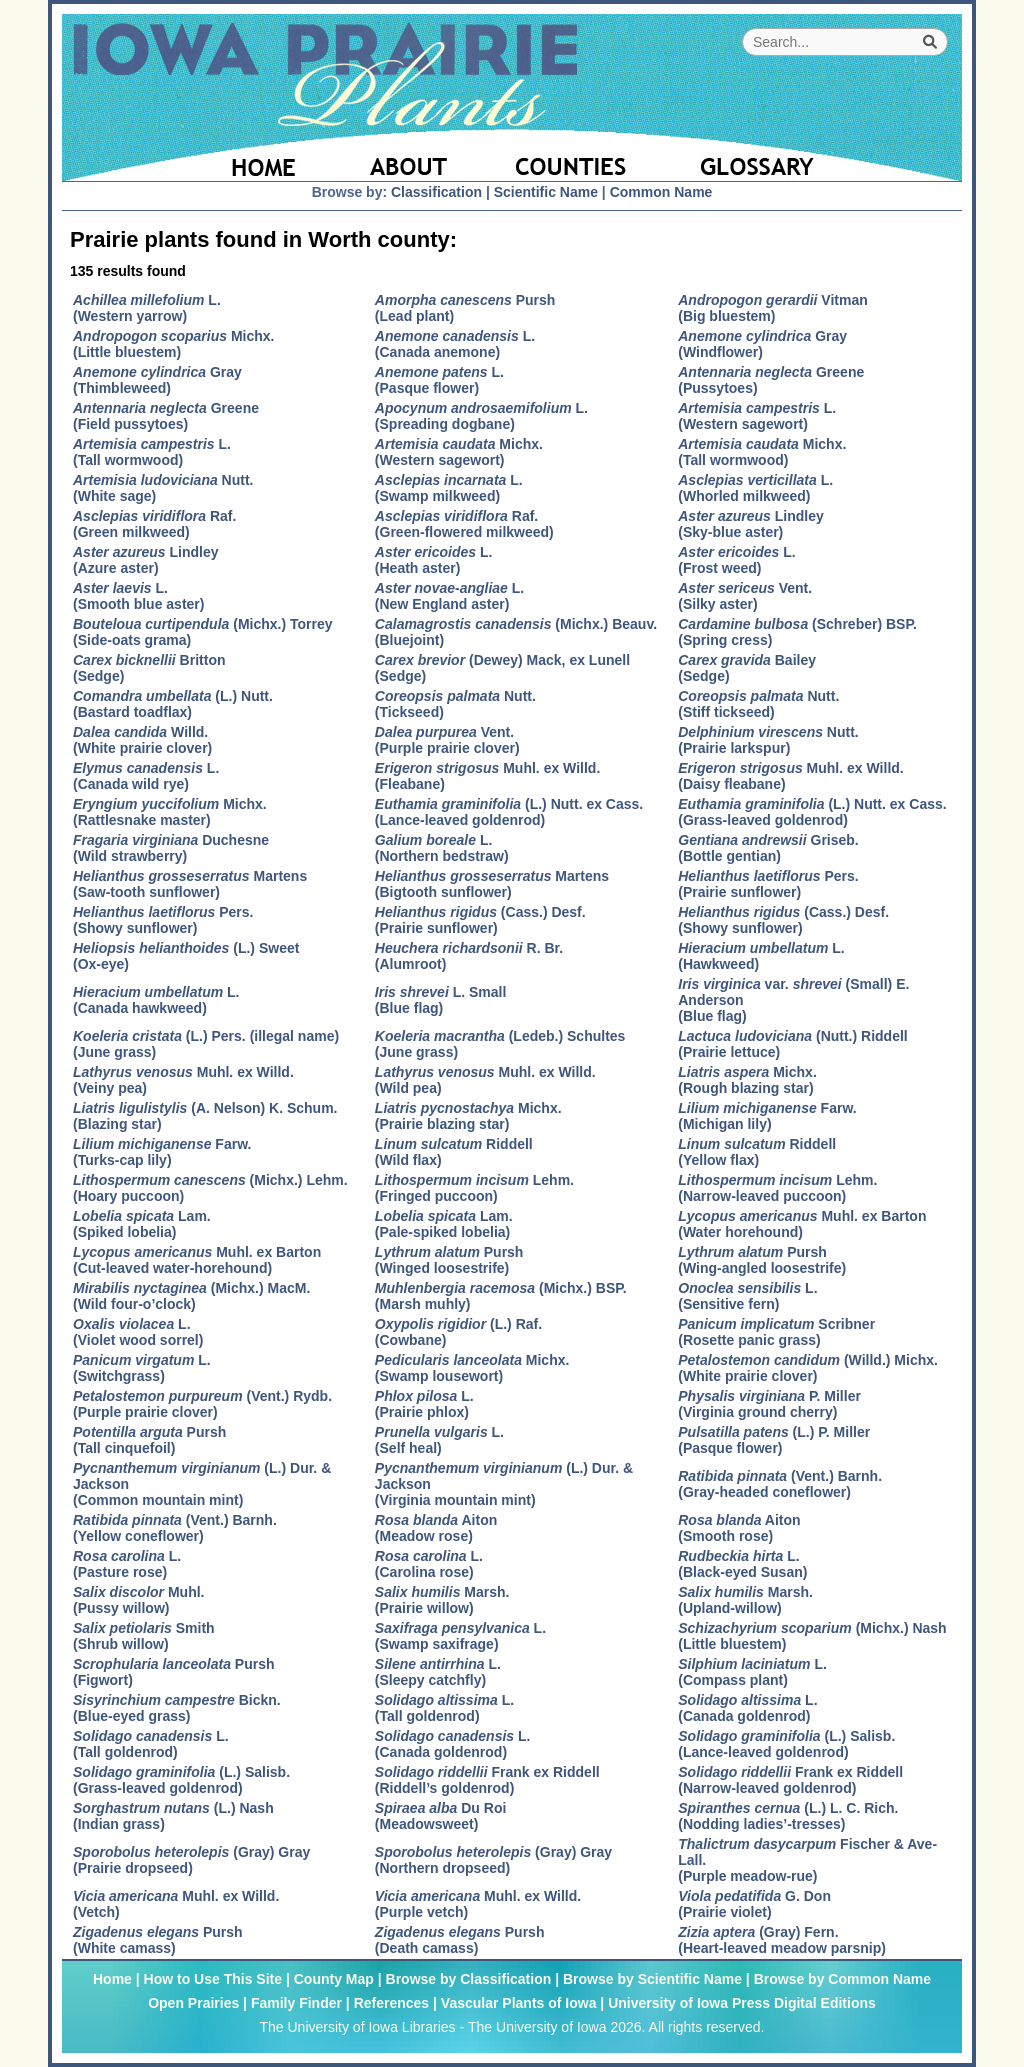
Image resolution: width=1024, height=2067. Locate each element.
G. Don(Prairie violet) (754, 1904)
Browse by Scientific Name (652, 1979)
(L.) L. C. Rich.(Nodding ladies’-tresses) (788, 1816)
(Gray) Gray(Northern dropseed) (493, 1860)
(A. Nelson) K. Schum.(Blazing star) (205, 1116)
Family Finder (296, 2003)
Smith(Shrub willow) (144, 1636)
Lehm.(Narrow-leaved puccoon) (777, 1188)
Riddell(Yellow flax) (757, 1152)
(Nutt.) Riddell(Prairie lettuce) (792, 1044)
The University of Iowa (537, 2027)
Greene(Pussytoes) (771, 380)
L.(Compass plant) (752, 1672)
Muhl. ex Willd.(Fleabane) (487, 776)
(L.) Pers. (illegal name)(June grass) (206, 1044)
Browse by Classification (469, 1979)
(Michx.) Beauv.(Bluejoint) (516, 632)
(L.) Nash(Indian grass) (173, 1816)
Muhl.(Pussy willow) (138, 1600)
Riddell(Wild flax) (454, 1152)
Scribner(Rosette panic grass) (776, 1332)
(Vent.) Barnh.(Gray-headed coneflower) (780, 1484)
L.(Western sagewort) (757, 416)
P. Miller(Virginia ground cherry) (769, 1404)
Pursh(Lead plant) (465, 308)
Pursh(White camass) (158, 1940)
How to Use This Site (213, 1979)
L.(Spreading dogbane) (481, 416)
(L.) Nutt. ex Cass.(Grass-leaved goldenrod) (812, 812)
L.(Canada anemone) (455, 344)
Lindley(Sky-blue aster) (751, 524)
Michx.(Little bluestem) (173, 344)
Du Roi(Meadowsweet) (441, 1816)
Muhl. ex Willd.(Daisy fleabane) (790, 776)
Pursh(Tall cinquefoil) (149, 1440)
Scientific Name (546, 192)
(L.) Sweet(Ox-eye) (186, 956)
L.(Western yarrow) (147, 308)
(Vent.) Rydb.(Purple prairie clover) (202, 1404)
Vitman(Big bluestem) (773, 308)
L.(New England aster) (449, 596)
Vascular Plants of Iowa (519, 2003)
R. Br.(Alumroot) (469, 956)
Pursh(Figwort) (174, 1672)
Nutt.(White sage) (163, 488)
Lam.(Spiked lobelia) (142, 1224)
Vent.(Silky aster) (745, 596)
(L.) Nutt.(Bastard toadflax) (173, 704)
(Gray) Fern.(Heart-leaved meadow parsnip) (782, 1940)
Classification (436, 192)
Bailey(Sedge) (747, 668)
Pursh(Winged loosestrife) (449, 1260)
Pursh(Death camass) (460, 1940)
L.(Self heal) (439, 1440)
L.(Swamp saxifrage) (460, 1636)
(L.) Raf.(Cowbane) (458, 1332)
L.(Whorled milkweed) (755, 488)
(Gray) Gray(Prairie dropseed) (191, 1860)
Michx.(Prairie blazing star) (468, 1116)
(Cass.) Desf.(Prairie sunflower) (480, 920)
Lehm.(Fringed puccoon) (474, 1188)
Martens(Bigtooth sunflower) (492, 884)
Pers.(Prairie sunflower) (768, 884)
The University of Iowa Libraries (357, 2027)
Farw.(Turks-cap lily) (162, 1152)
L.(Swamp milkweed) (449, 488)
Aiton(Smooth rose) (739, 1528)
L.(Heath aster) (434, 560)
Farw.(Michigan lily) (767, 1116)
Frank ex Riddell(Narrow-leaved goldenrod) (790, 1780)
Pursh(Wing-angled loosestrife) (762, 1260)
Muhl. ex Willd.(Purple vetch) (478, 1904)
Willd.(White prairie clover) (142, 740)
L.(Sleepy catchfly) (438, 1672)
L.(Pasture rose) (127, 1564)
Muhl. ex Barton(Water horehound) (802, 1224)
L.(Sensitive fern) (747, 1296)
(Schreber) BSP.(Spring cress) (797, 632)
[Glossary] (811, 155)
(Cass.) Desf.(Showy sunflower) (783, 920)
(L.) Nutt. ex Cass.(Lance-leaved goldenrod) (509, 812)
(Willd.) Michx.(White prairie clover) (808, 1368)
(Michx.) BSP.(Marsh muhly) (501, 1296)
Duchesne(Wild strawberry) (171, 848)
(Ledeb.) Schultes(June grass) (500, 1044)
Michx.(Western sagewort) (459, 452)
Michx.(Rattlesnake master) (170, 812)
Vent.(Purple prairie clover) (447, 740)
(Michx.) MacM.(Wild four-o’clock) (191, 1296)
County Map (334, 1979)
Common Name (661, 192)
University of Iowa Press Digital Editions (742, 2003)
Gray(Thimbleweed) (157, 380)
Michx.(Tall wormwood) (762, 452)
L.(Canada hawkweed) (156, 1000)
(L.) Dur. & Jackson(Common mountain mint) (202, 1484)
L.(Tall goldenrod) (444, 1708)
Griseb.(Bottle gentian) (768, 848)
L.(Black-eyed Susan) (742, 1564)
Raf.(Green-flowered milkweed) (464, 524)
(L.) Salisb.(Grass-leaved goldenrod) (181, 1780)
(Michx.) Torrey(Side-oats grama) (203, 632)
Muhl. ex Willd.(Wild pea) (485, 1080)
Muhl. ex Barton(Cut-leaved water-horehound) (197, 1260)
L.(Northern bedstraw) (442, 848)
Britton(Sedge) (149, 668)
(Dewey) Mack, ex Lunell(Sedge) (502, 668)
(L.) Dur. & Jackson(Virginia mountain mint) (504, 1484)
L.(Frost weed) (737, 560)
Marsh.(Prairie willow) (442, 1600)
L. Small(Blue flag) (441, 1000)
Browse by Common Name (842, 1979)
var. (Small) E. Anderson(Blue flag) (793, 1000)
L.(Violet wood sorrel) (138, 1332)
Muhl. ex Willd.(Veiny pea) (183, 1080)
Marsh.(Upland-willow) (745, 1600)
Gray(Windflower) (762, 344)
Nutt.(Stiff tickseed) (758, 704)
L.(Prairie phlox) (424, 1404)
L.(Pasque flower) (439, 380)
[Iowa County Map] (574, 155)
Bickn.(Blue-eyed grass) (177, 1708)
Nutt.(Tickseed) (455, 704)
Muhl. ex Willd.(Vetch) (176, 1904)
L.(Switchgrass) (142, 1368)
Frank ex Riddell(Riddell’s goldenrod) (487, 1780)
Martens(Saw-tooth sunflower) (190, 884)
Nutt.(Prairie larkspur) (768, 740)
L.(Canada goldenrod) (747, 1708)
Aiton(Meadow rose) (436, 1528)
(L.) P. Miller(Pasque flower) (774, 1440)
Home (112, 1979)
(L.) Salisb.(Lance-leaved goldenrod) (786, 1744)
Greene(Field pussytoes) (166, 416)
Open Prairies (193, 2003)
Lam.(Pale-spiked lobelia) (444, 1224)
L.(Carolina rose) (429, 1564)
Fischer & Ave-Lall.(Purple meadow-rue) (807, 1860)
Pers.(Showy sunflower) (163, 920)
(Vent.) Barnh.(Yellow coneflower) (175, 1528)
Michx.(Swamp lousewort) (472, 1368)
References (392, 2003)
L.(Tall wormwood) (152, 452)
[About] (409, 155)
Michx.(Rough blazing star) (747, 1080)
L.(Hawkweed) (761, 956)
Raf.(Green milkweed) (154, 524)
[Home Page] (199, 155)
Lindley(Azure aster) (146, 560)
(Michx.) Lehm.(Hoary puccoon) (210, 1188)
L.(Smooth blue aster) (138, 596)
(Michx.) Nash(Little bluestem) (812, 1636)
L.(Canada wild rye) (146, 776)
